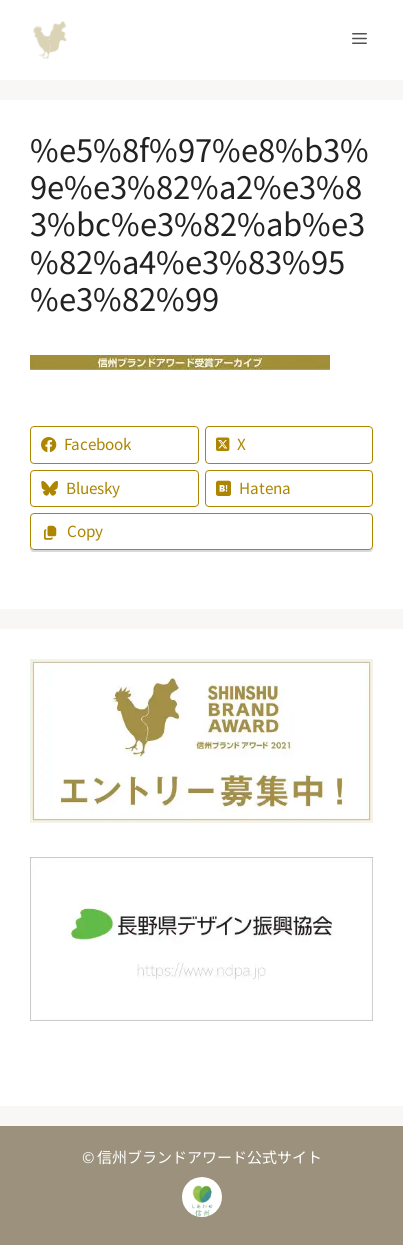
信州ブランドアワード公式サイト (50, 40)
